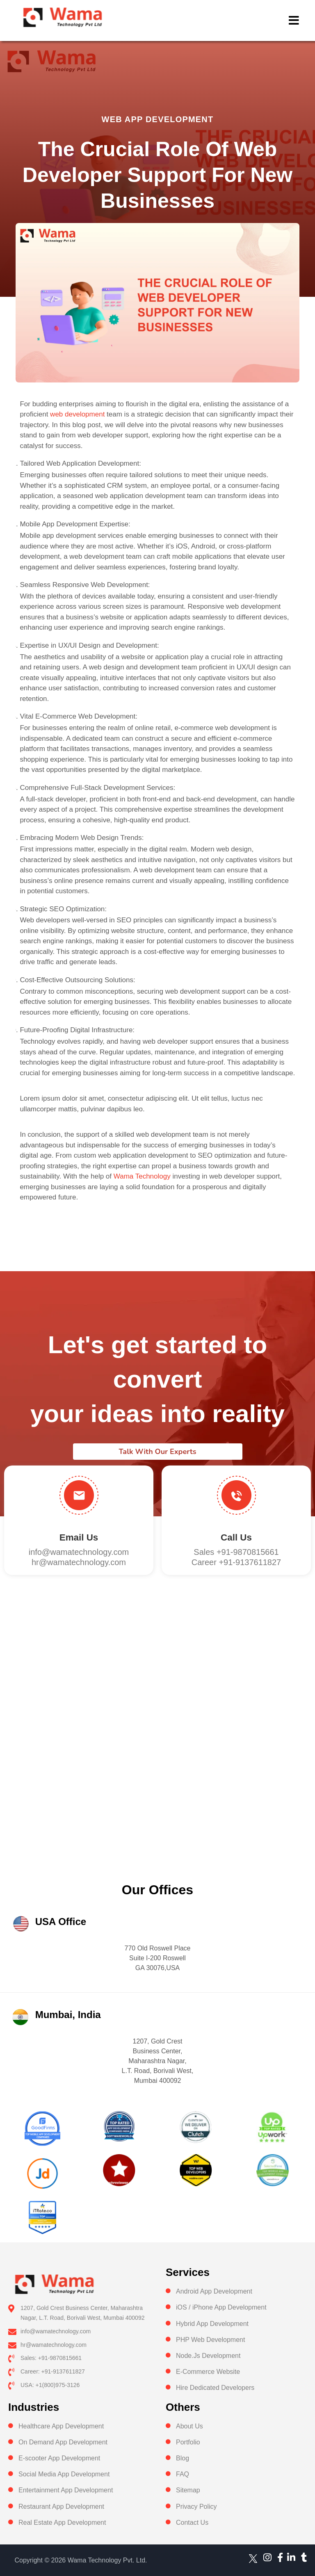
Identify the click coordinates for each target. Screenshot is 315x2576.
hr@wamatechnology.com (79, 1562)
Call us (236, 1537)
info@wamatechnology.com (79, 1552)
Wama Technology (141, 1176)
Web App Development (158, 119)
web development (77, 414)
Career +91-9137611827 (236, 1562)
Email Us (78, 1537)
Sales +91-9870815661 (236, 1552)
